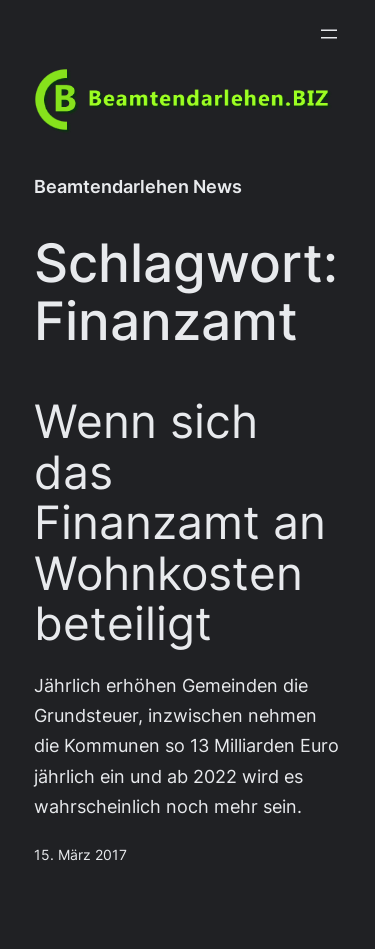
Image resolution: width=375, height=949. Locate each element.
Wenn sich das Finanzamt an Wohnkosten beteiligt (180, 522)
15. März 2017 (80, 855)
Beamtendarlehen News (138, 186)
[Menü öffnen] (329, 34)
